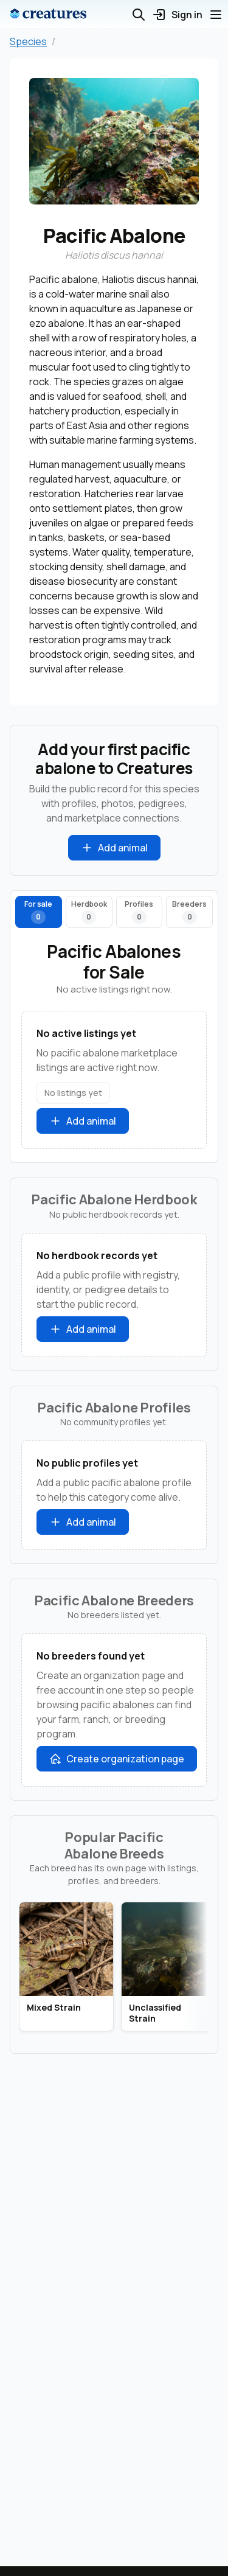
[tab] (38, 912)
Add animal (114, 847)
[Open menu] (216, 14)
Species (28, 41)
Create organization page (116, 1758)
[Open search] (138, 14)
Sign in (177, 14)
